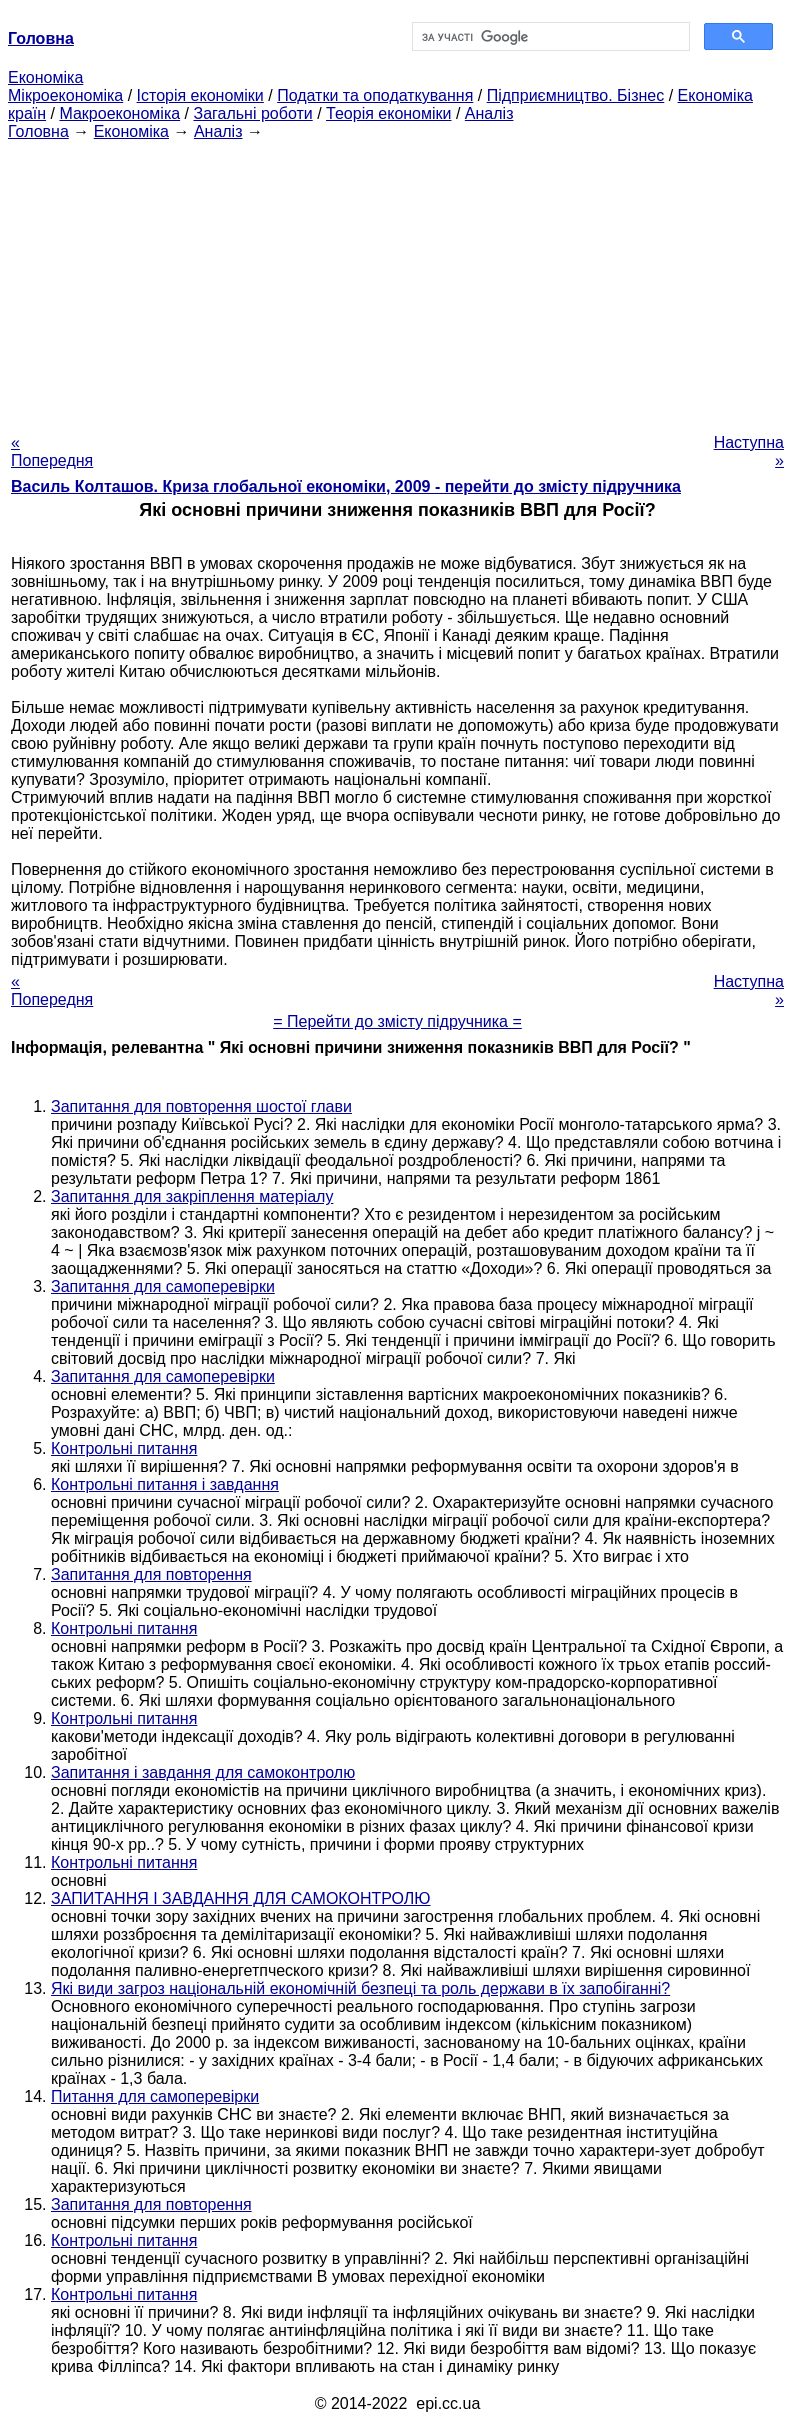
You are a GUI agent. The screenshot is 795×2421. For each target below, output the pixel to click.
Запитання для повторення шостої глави (201, 1106)
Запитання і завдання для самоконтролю (203, 1772)
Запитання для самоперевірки (163, 1286)
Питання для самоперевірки (155, 2096)
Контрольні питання (124, 1448)
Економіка (45, 77)
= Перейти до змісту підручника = (397, 1021)
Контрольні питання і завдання (165, 1484)
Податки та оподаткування (375, 95)
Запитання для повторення (151, 1574)
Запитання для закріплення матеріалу (192, 1196)
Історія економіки (200, 95)
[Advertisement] (397, 281)
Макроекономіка (119, 113)
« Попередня (52, 451)
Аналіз (489, 113)
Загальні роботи (252, 113)
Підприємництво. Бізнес (576, 95)
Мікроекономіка (65, 95)
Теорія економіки (388, 113)
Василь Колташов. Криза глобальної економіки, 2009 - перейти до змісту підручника (346, 486)
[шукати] (549, 37)
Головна (38, 131)
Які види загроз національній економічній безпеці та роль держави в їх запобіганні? (360, 1988)
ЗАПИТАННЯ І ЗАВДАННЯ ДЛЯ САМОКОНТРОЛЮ (241, 1898)
